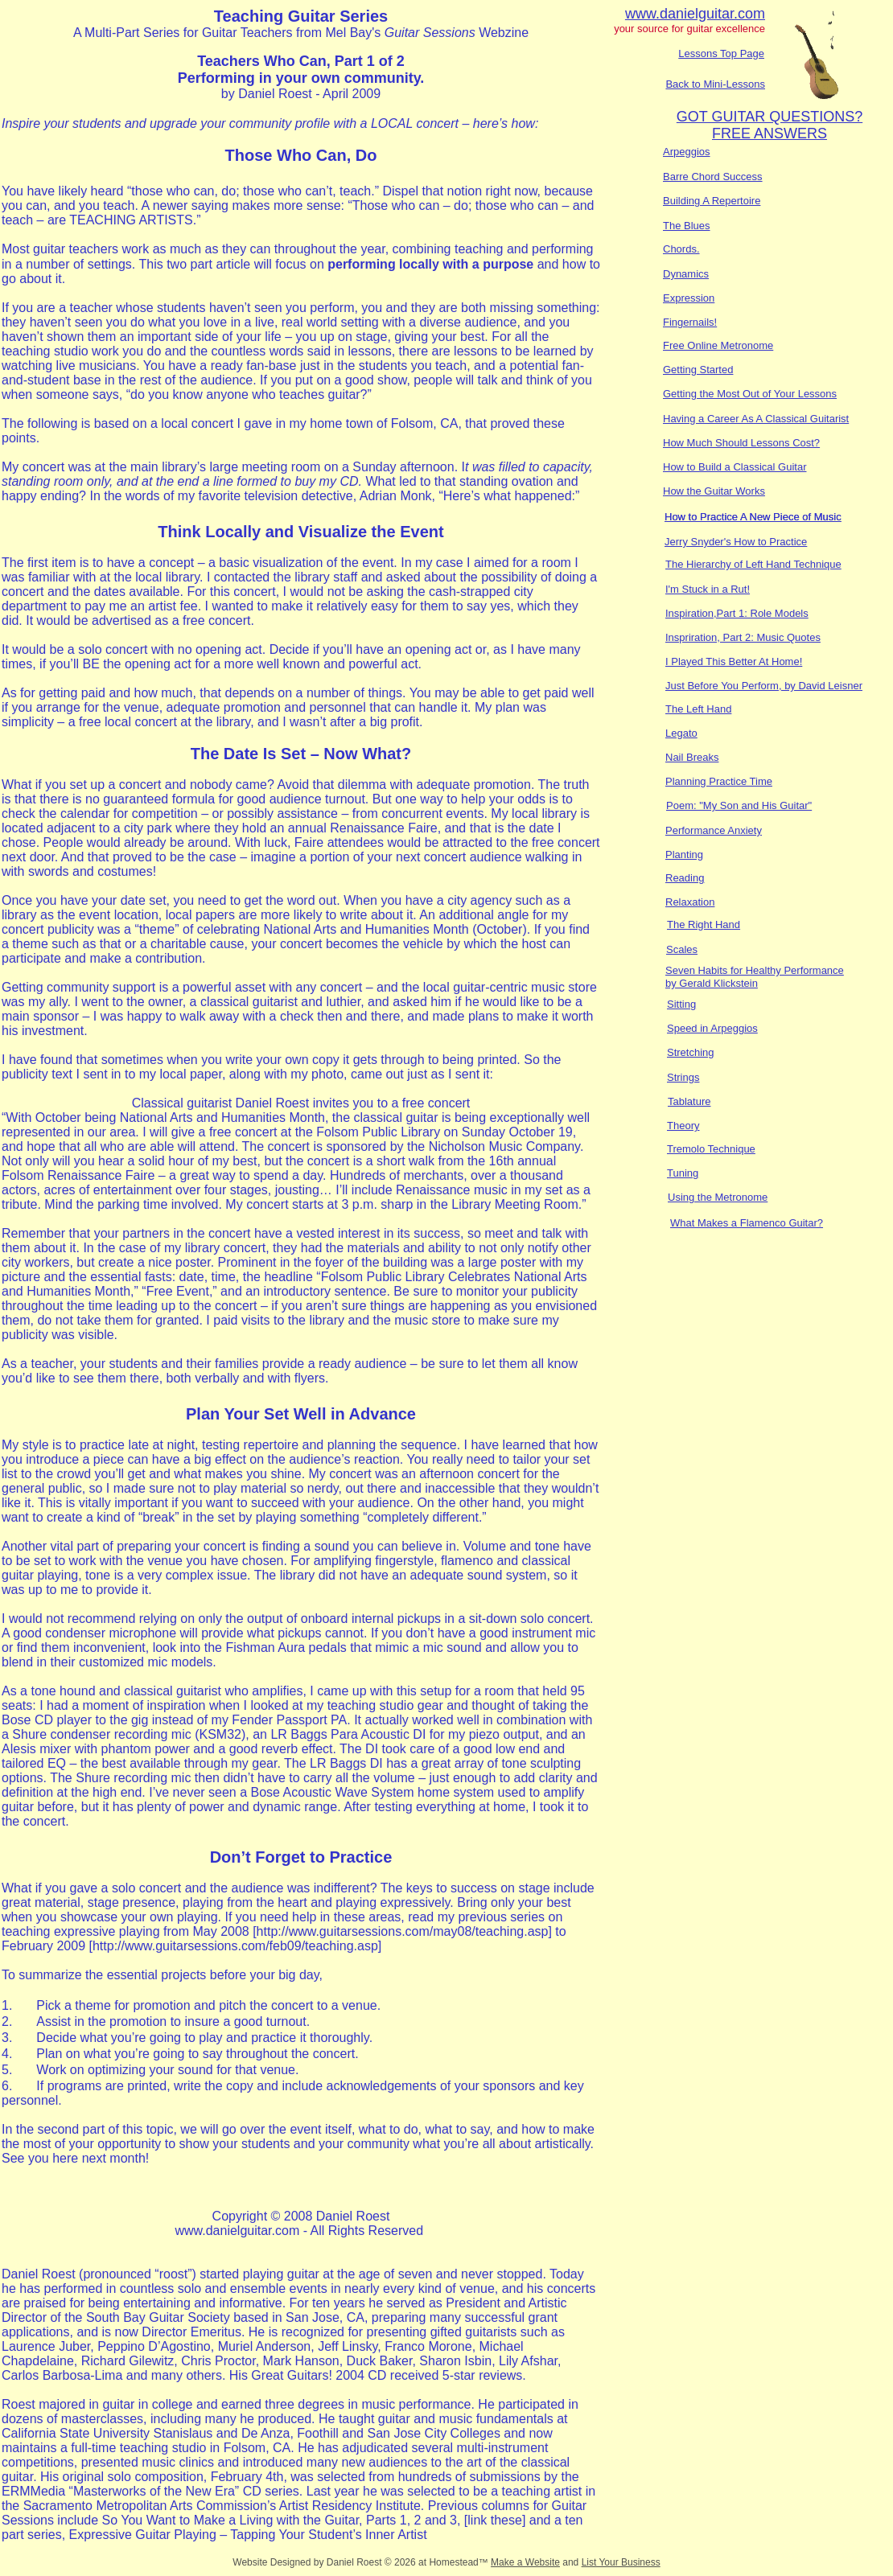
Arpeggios (686, 152)
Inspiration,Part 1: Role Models (737, 613)
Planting (684, 854)
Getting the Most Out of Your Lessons (750, 394)
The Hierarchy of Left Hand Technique (753, 564)
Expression (688, 298)
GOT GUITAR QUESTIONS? (769, 117)
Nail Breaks (691, 757)
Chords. (681, 249)
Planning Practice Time (718, 781)
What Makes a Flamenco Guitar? (746, 1223)
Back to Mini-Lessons (715, 84)
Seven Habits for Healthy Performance (754, 970)
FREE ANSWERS (769, 133)
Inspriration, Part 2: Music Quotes (743, 637)
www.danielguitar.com (695, 14)
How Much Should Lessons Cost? (741, 443)
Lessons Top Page (721, 53)
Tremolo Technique (711, 1149)
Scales (682, 949)
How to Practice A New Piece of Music (753, 517)
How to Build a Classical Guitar (734, 467)
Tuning (682, 1173)
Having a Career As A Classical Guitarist (756, 419)
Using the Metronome (717, 1197)
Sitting (681, 1004)
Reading (684, 878)
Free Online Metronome (718, 345)
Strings (683, 1077)
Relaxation (689, 902)
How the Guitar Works (714, 491)
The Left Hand (698, 709)
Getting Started (698, 370)
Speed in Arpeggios (712, 1028)
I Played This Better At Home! (733, 661)
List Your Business (621, 2562)
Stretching (690, 1052)
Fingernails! (690, 322)
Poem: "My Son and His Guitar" (739, 805)
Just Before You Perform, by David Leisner (763, 686)
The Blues (686, 226)
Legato (681, 733)
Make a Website (525, 2562)
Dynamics (686, 274)
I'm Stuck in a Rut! (707, 589)
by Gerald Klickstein (711, 983)
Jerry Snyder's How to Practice (736, 542)
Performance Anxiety (713, 830)
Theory (683, 1126)
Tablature (689, 1101)
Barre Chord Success (713, 177)
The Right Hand (703, 924)
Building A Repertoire (711, 201)
